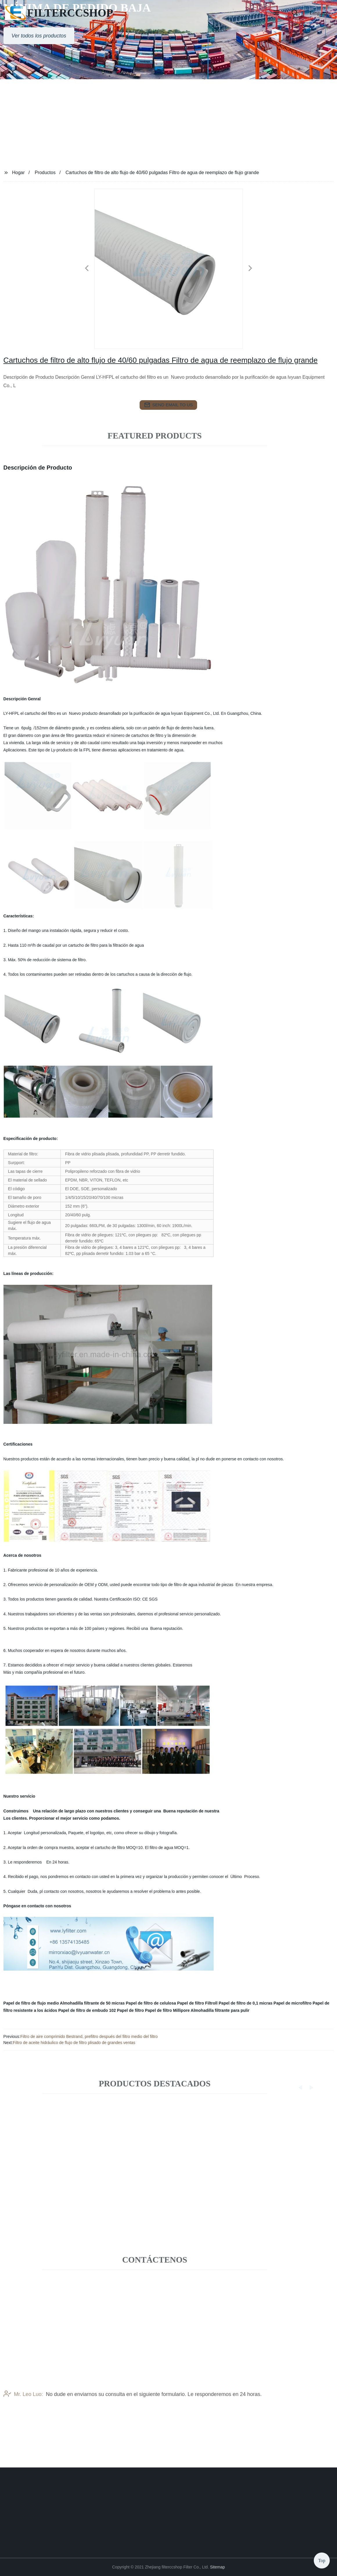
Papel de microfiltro (292, 2003)
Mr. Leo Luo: (23, 2412)
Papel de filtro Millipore (167, 2010)
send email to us (168, 405)
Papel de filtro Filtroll (197, 2003)
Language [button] (319, 12)
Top (321, 2558)
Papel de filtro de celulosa (151, 2003)
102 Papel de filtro (126, 2010)
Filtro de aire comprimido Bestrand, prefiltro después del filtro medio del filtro (89, 2036)
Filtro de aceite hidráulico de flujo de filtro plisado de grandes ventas (74, 2042)
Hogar (18, 172)
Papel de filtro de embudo (83, 2010)
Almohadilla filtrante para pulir (220, 2010)
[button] (276, 13)
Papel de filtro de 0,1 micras (245, 2003)
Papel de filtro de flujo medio (31, 2003)
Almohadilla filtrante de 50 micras (92, 2003)
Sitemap (217, 2567)
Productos (45, 172)
